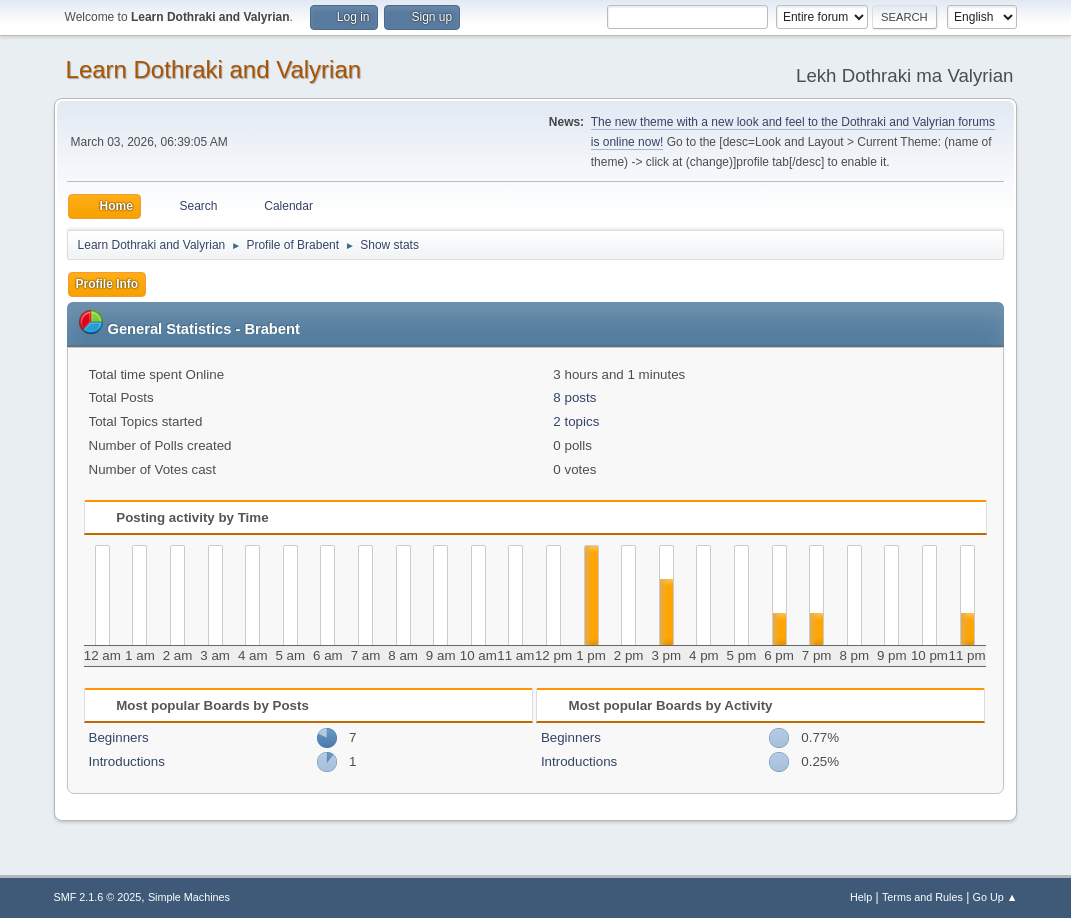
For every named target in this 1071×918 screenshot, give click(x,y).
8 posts (574, 397)
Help (861, 897)
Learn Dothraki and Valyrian (214, 69)
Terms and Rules (922, 897)
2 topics (576, 421)
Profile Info (107, 284)
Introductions (127, 761)
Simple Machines (189, 897)
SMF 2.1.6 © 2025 (98, 897)
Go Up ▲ (995, 897)
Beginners (119, 737)
